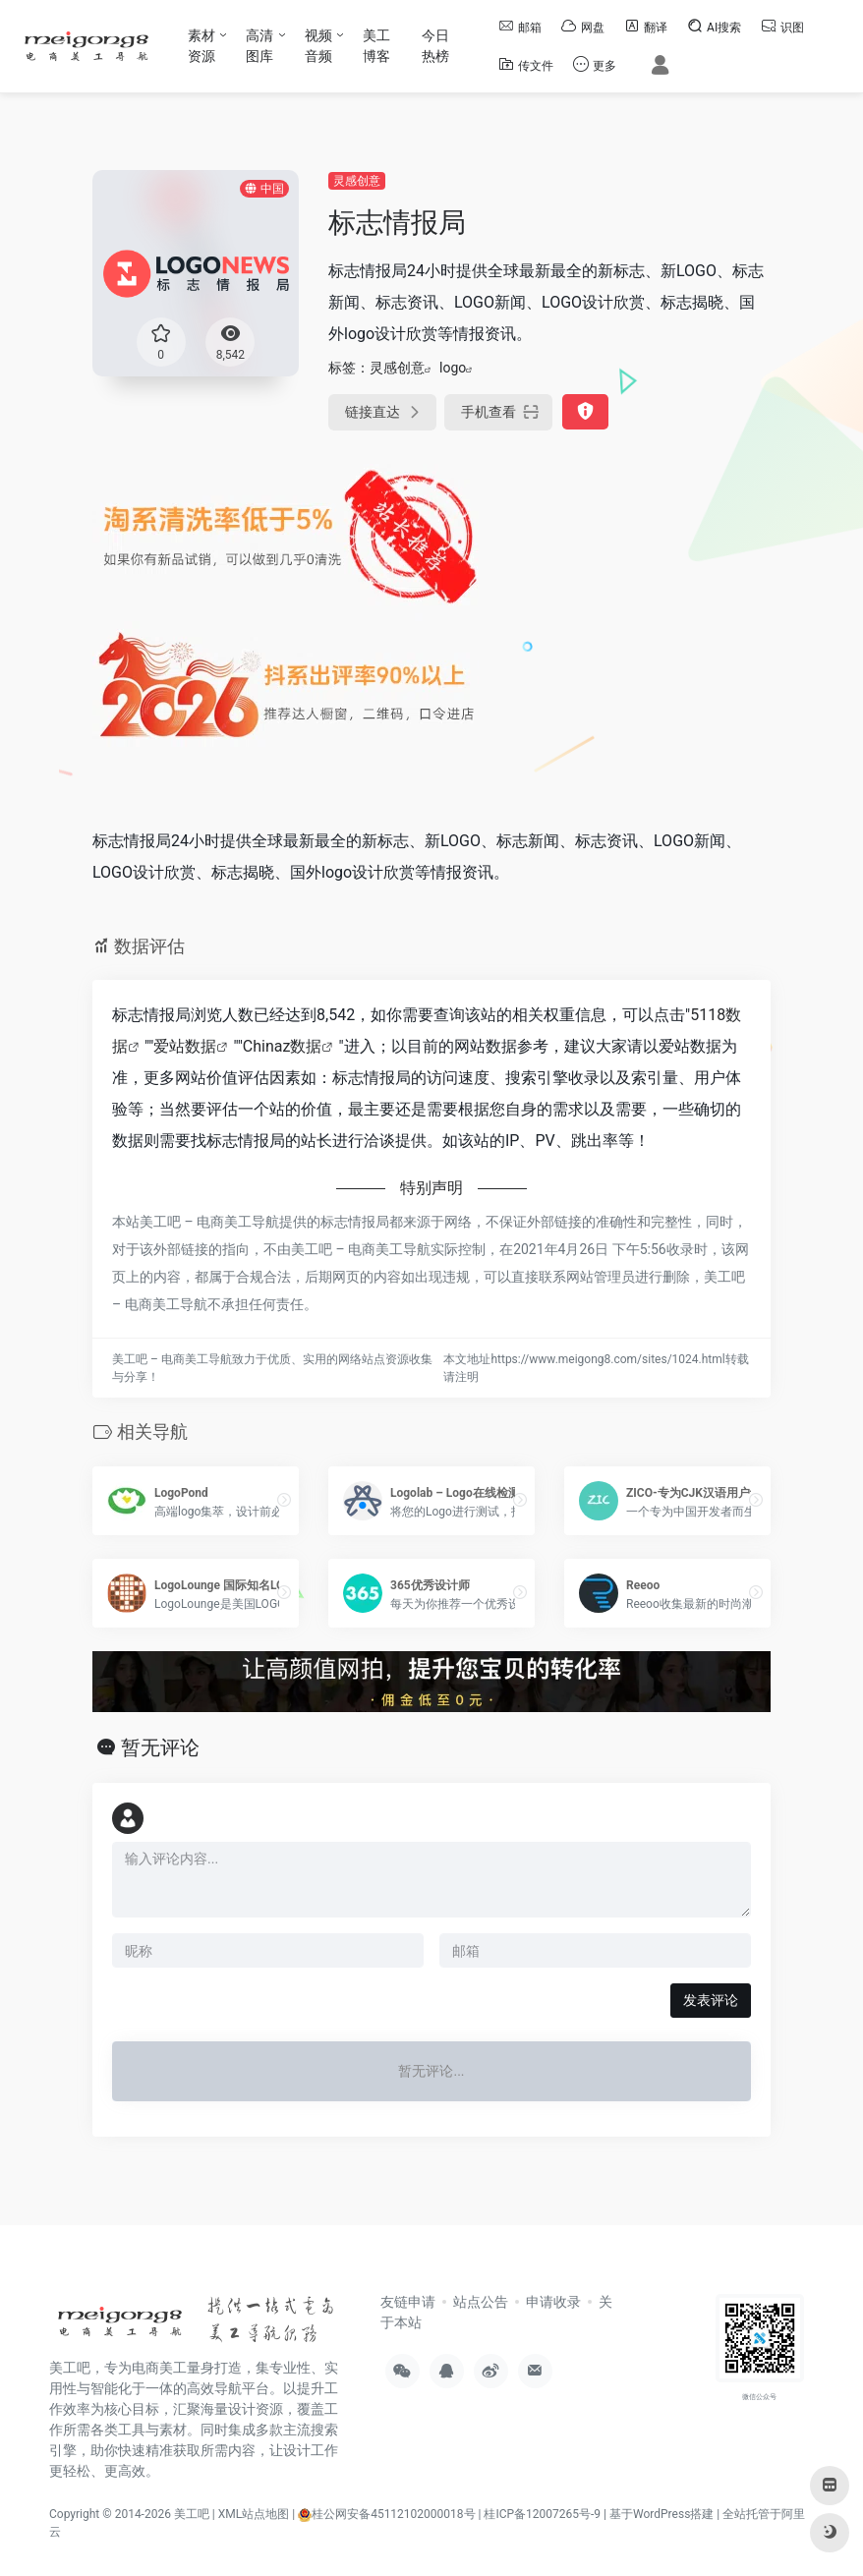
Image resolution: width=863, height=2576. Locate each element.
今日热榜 (435, 46)
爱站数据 (184, 1046)
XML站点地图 (253, 2514)
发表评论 (710, 2000)
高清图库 (259, 46)
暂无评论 (160, 1747)
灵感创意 (356, 181)
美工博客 (376, 46)
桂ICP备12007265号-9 (542, 2514)
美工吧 (191, 2514)
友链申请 (407, 2302)
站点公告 (480, 2302)
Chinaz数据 (282, 1046)
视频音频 (318, 46)
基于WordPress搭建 (661, 2514)
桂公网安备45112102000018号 (386, 2514)
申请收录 (553, 2302)
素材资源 (201, 46)
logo (452, 367)
